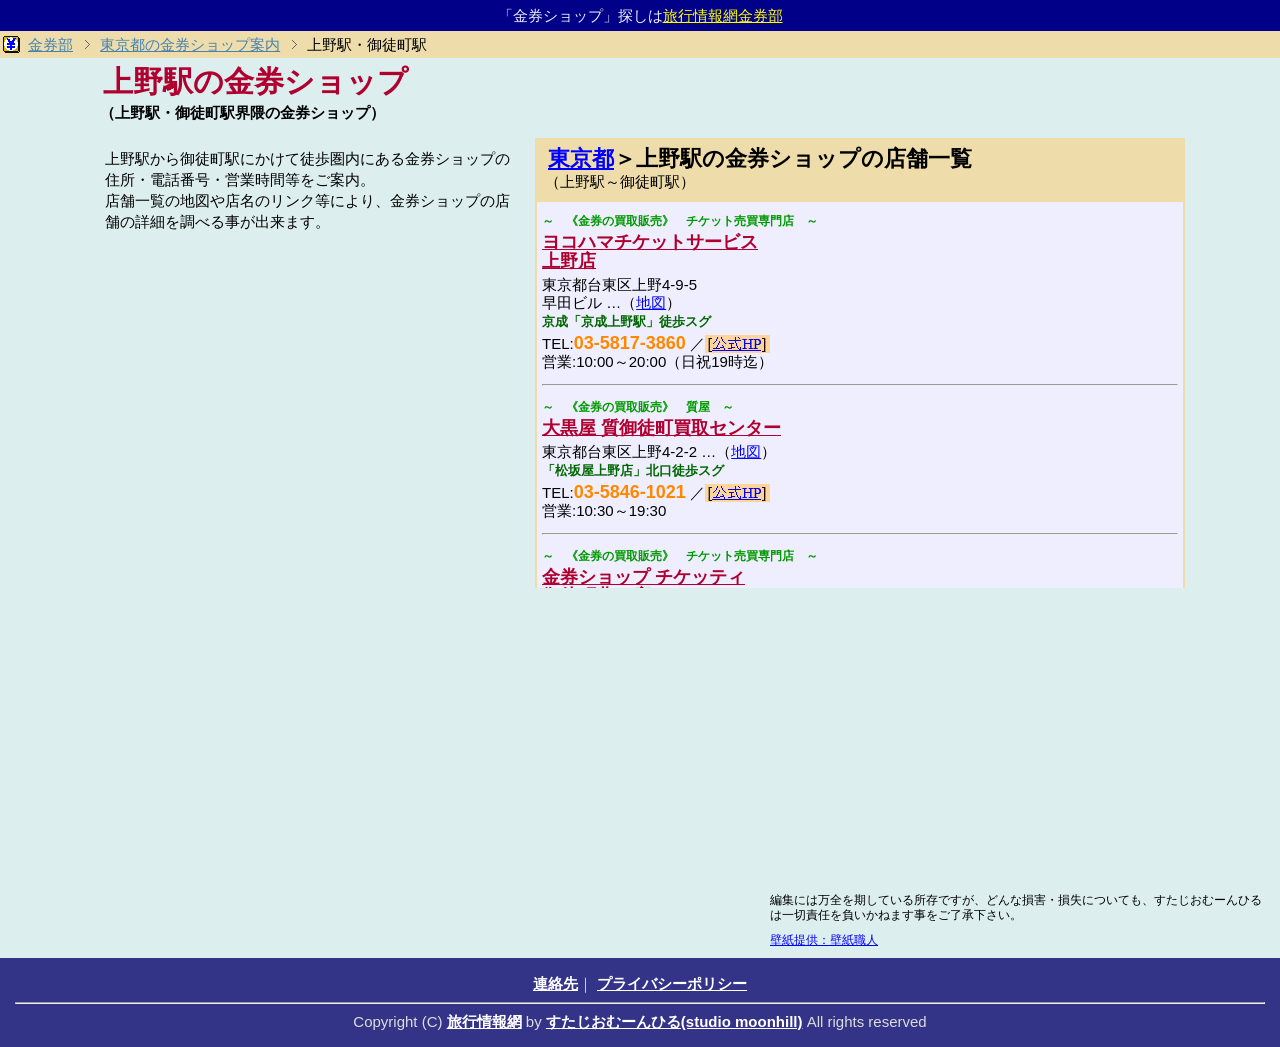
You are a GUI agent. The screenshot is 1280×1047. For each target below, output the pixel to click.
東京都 (581, 158)
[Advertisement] (310, 377)
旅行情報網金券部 (723, 15)
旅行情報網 (484, 1021)
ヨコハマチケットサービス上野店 (650, 251)
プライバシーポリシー (672, 983)
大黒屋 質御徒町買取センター (661, 428)
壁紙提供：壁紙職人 (824, 940)
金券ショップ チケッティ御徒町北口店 (643, 586)
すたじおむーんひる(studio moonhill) (674, 1021)
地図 (651, 302)
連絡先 (555, 983)
